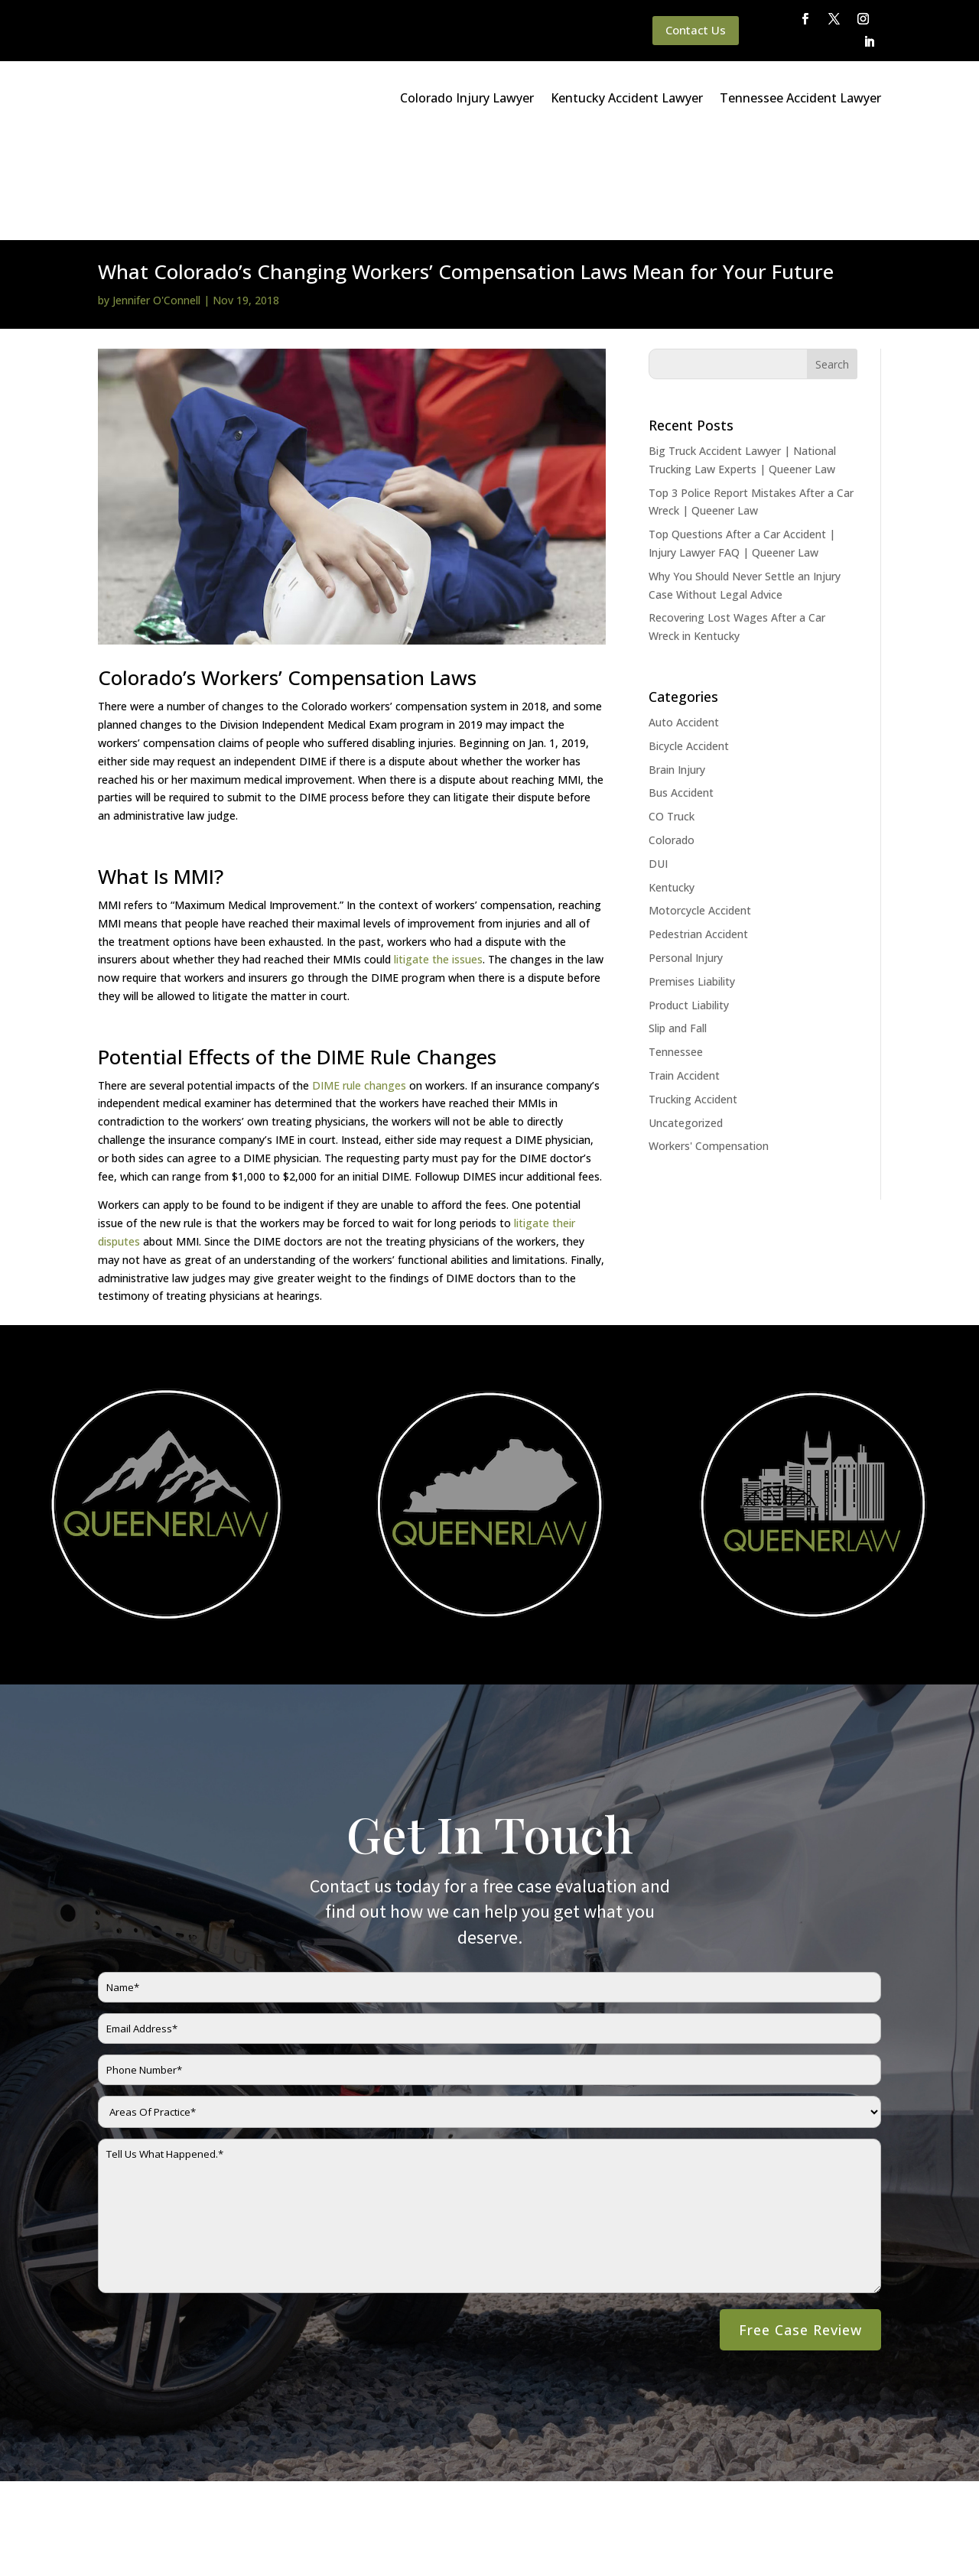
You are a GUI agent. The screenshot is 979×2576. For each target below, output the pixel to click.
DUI (658, 758)
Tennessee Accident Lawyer (800, 97)
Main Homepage (70, 2525)
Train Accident (684, 970)
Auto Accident (684, 616)
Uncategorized (686, 1017)
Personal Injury (686, 852)
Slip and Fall (678, 922)
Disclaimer (300, 2525)
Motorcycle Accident (700, 804)
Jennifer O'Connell (156, 194)
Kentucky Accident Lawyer (627, 97)
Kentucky (671, 782)
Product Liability (689, 899)
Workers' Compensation (709, 1040)
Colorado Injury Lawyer (467, 97)
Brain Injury (677, 664)
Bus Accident (681, 687)
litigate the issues (438, 853)
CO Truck (671, 710)
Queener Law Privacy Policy (193, 2525)
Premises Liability (692, 876)
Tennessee (676, 946)
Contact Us (695, 29)
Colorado (671, 734)
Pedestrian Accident (698, 828)
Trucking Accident (693, 993)
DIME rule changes (359, 980)
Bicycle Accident (689, 640)
